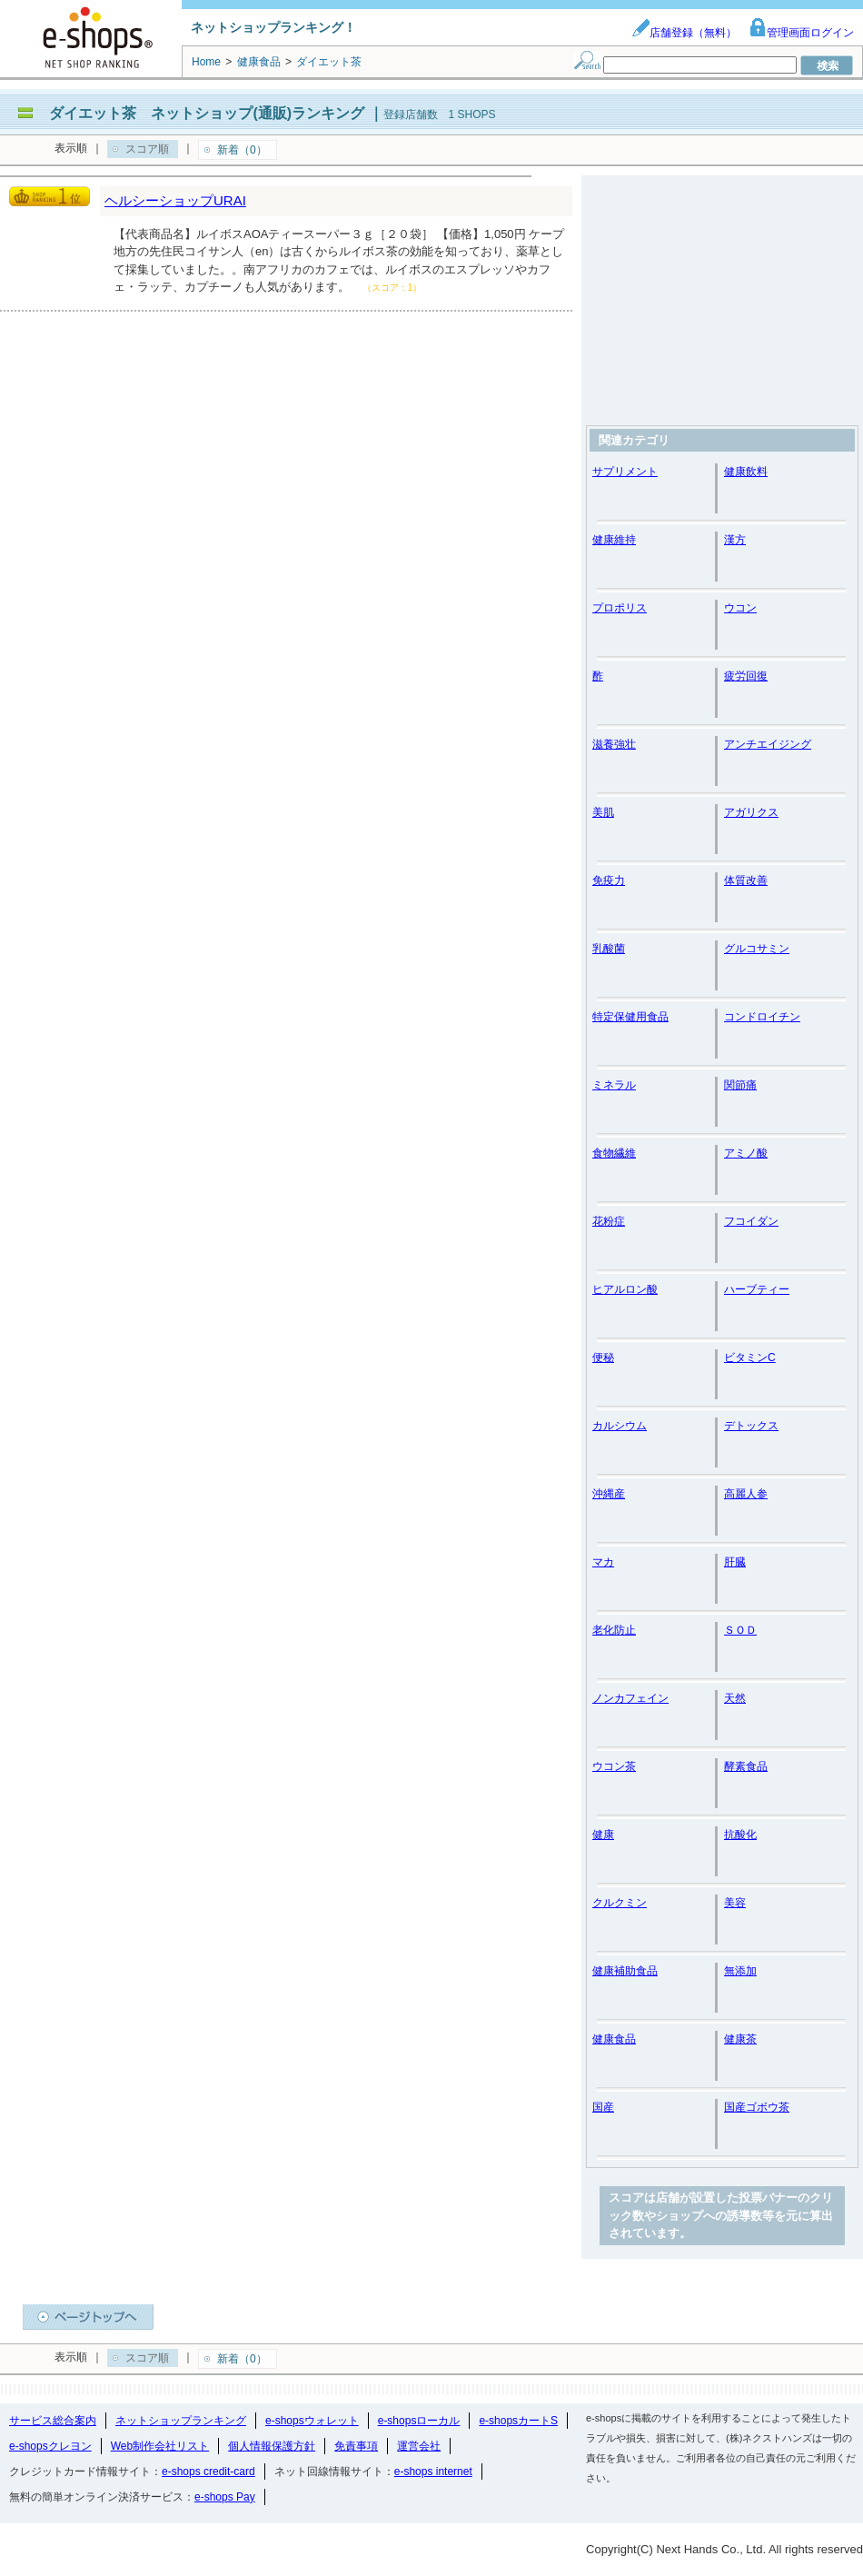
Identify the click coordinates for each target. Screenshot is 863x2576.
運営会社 (419, 2446)
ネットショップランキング (180, 2420)
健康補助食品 (625, 1970)
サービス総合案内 (52, 2420)
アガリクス (751, 812)
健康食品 (614, 2039)
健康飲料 (746, 471)
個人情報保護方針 (271, 2446)
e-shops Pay (224, 2497)
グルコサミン (756, 948)
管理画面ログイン (801, 32)
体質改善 (746, 880)
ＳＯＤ (740, 1630)
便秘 (603, 1357)
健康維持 (614, 539)
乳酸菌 (608, 948)
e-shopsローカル (419, 2420)
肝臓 (735, 1562)
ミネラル (614, 1085)
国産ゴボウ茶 (756, 2107)
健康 (603, 1834)
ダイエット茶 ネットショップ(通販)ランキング (206, 113)
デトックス (751, 1425)
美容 (735, 1902)
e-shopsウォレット (312, 2420)
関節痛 (740, 1085)
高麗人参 (746, 1493)
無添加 (740, 1970)
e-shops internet (433, 2471)
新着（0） (242, 150)
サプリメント (625, 471)
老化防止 (614, 1630)
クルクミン (619, 1902)
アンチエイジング (767, 744)
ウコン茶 (614, 1766)
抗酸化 (740, 1834)
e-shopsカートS (518, 2420)
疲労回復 (746, 676)
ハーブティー (756, 1289)
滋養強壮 (614, 744)
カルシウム (619, 1425)
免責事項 (356, 2446)
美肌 (603, 812)
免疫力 (608, 880)
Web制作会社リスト (160, 2446)
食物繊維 (614, 1153)
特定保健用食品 (630, 1016)
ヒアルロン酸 (625, 1289)
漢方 (735, 539)
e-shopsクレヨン (50, 2446)
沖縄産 (608, 1493)
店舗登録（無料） (684, 32)
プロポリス (619, 608)
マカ (603, 1562)
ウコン (740, 608)
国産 (603, 2107)
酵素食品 (746, 1766)
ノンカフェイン (630, 1698)
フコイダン (751, 1221)
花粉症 (608, 1221)
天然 (735, 1698)
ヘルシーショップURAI (175, 200)
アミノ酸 (746, 1153)
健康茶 (740, 2039)
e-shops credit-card (208, 2471)
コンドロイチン (762, 1016)
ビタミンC (750, 1357)
